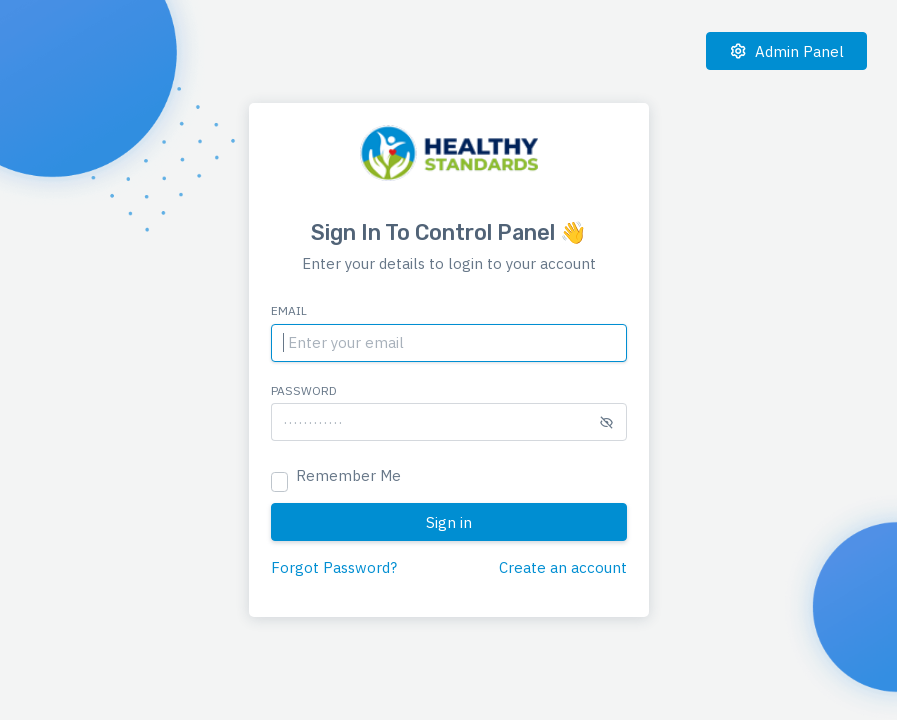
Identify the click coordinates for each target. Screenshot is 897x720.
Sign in (449, 522)
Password (304, 390)
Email (289, 310)
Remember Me (348, 475)
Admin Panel (786, 51)
